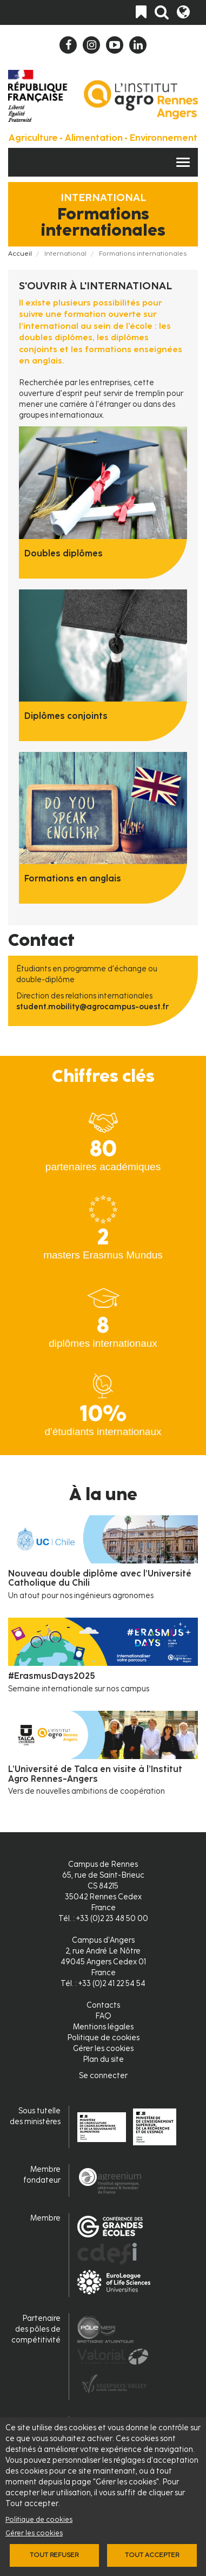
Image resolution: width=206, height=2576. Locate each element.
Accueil (20, 253)
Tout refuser (54, 2555)
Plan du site (103, 2059)
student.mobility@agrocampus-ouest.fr (92, 1006)
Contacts (103, 2005)
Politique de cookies (38, 2519)
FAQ (103, 2016)
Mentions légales (103, 2027)
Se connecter (103, 2075)
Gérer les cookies (34, 2533)
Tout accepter (152, 2555)
